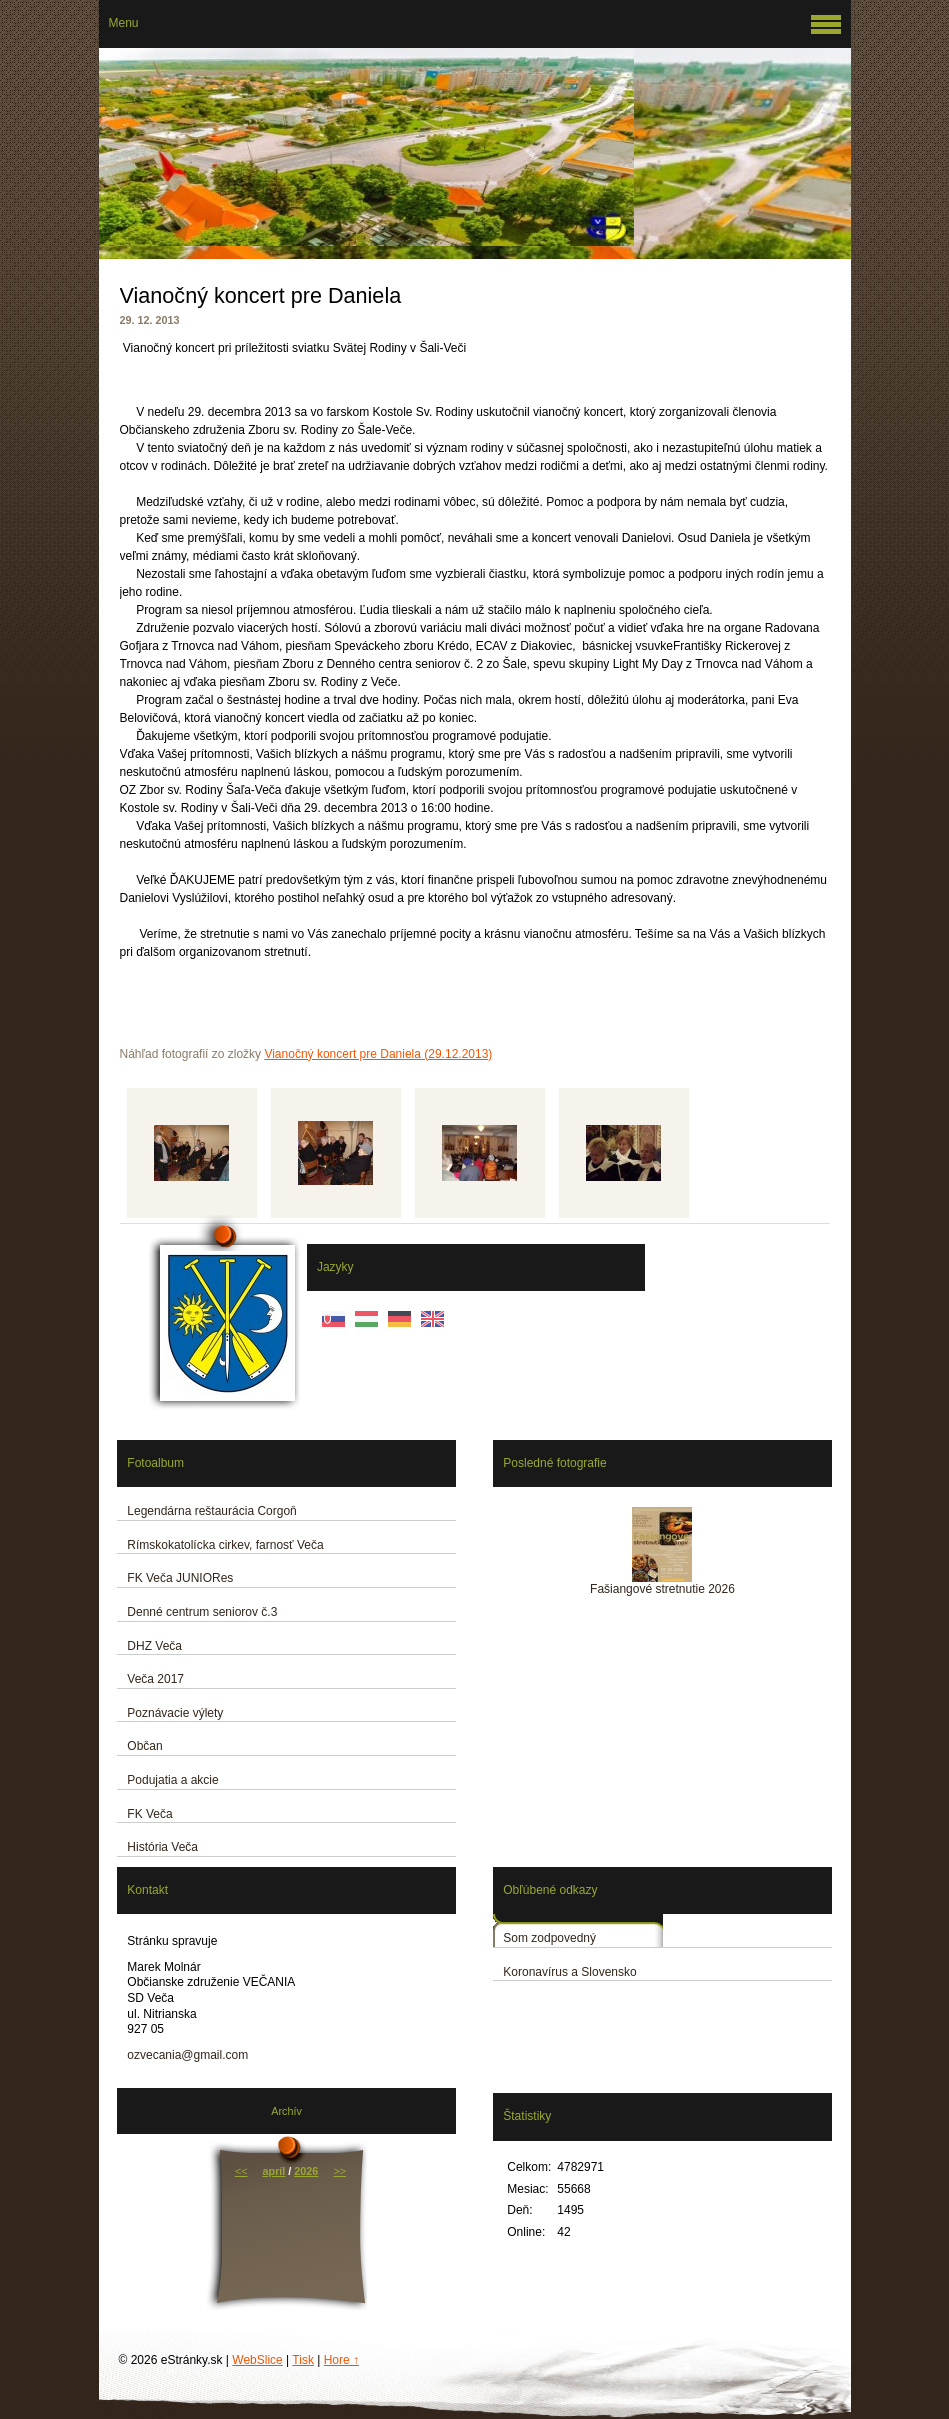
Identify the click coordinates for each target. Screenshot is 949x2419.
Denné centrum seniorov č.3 (202, 1612)
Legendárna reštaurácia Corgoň (211, 1511)
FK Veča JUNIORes (180, 1578)
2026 (306, 2171)
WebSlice (257, 2360)
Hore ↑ (341, 2360)
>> (339, 2171)
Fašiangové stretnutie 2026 (662, 1589)
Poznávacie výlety (175, 1713)
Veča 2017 (155, 1679)
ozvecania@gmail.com (187, 2055)
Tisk (303, 2360)
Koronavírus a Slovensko (569, 1972)
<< (241, 2171)
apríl (274, 2171)
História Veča (162, 1847)
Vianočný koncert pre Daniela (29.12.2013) (378, 1054)
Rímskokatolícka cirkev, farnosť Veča (225, 1545)
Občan (144, 1746)
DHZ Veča (154, 1646)
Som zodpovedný (549, 1938)
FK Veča (149, 1814)
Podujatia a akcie (172, 1780)
